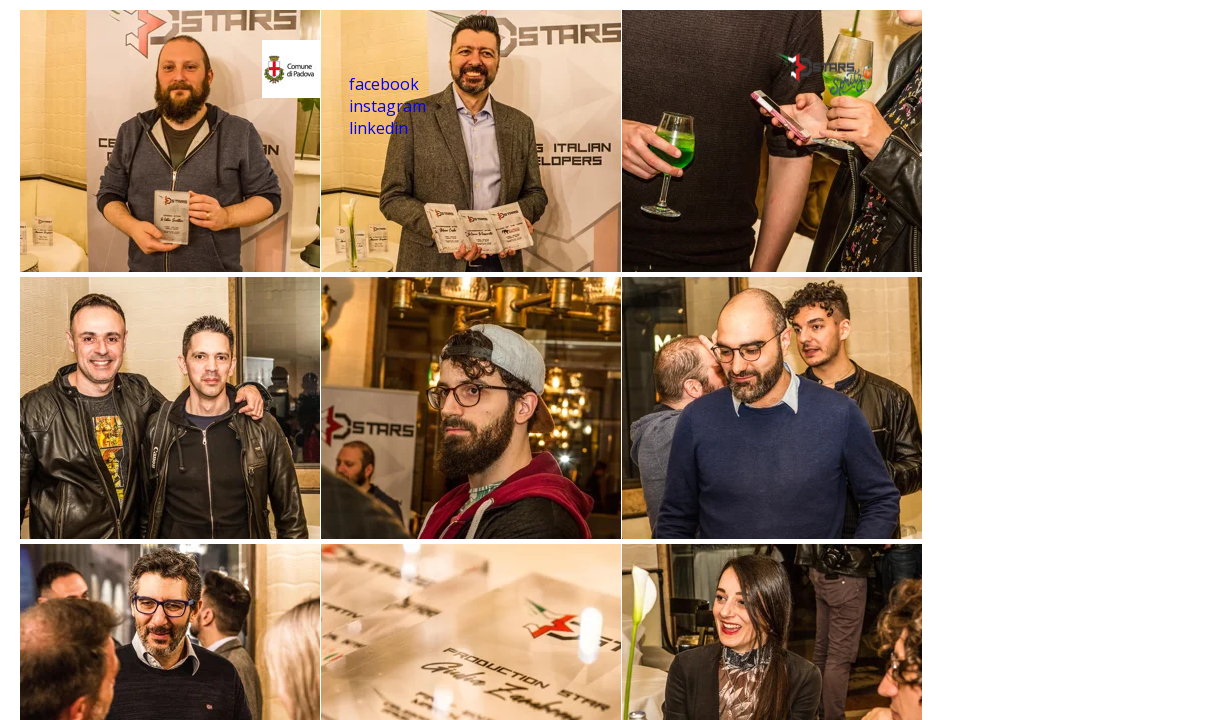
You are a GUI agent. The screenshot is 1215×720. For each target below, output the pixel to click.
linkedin (378, 128)
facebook (384, 84)
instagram (387, 106)
